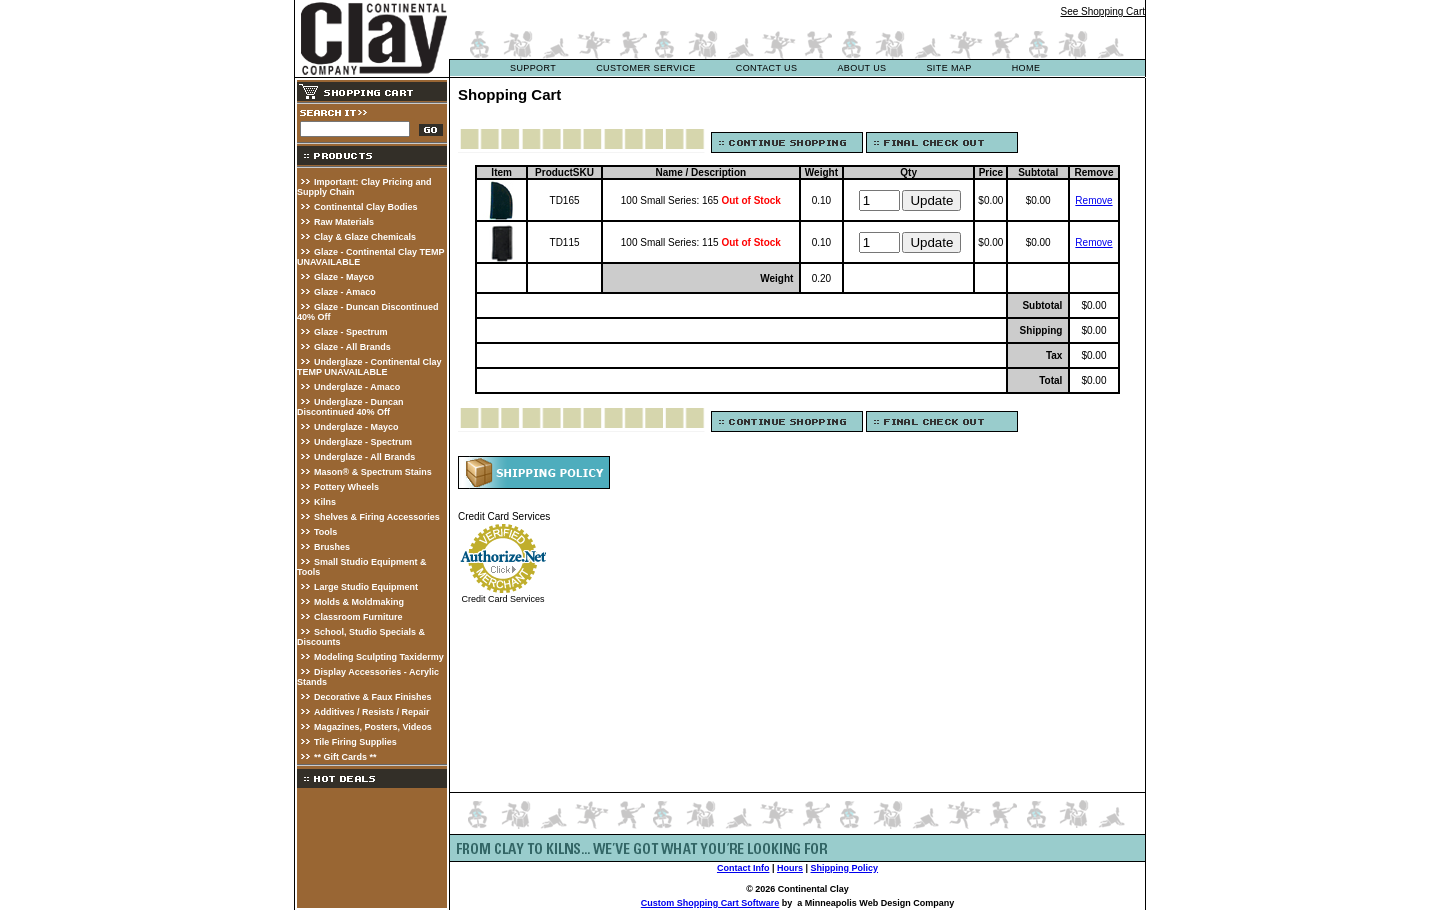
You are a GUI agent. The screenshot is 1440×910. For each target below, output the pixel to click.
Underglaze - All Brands (364, 457)
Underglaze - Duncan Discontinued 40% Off (350, 407)
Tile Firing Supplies (355, 742)
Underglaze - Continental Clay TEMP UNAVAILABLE (369, 367)
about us (861, 68)
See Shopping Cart (1102, 11)
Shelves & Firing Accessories (377, 517)
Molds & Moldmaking (359, 602)
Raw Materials (344, 222)
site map (948, 68)
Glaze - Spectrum (351, 332)
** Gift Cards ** (345, 757)
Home (1026, 68)
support (533, 68)
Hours (790, 868)
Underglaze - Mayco (356, 427)
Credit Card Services (502, 599)
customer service (646, 68)
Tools (325, 532)
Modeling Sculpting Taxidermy (379, 657)
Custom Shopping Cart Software (710, 903)
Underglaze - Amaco (357, 387)
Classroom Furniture (358, 617)
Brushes (332, 547)
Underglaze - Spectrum (363, 442)
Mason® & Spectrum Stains (373, 472)
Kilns (325, 502)
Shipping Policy (845, 868)
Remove (1093, 200)
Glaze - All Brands (352, 347)
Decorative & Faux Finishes (373, 697)
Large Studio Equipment (366, 587)
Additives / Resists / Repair (372, 712)
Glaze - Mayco (344, 277)
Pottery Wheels (346, 487)
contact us (767, 68)
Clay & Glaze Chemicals (365, 237)
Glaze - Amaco (345, 292)
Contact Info (743, 868)
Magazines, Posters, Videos (373, 727)
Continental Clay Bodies (366, 207)
